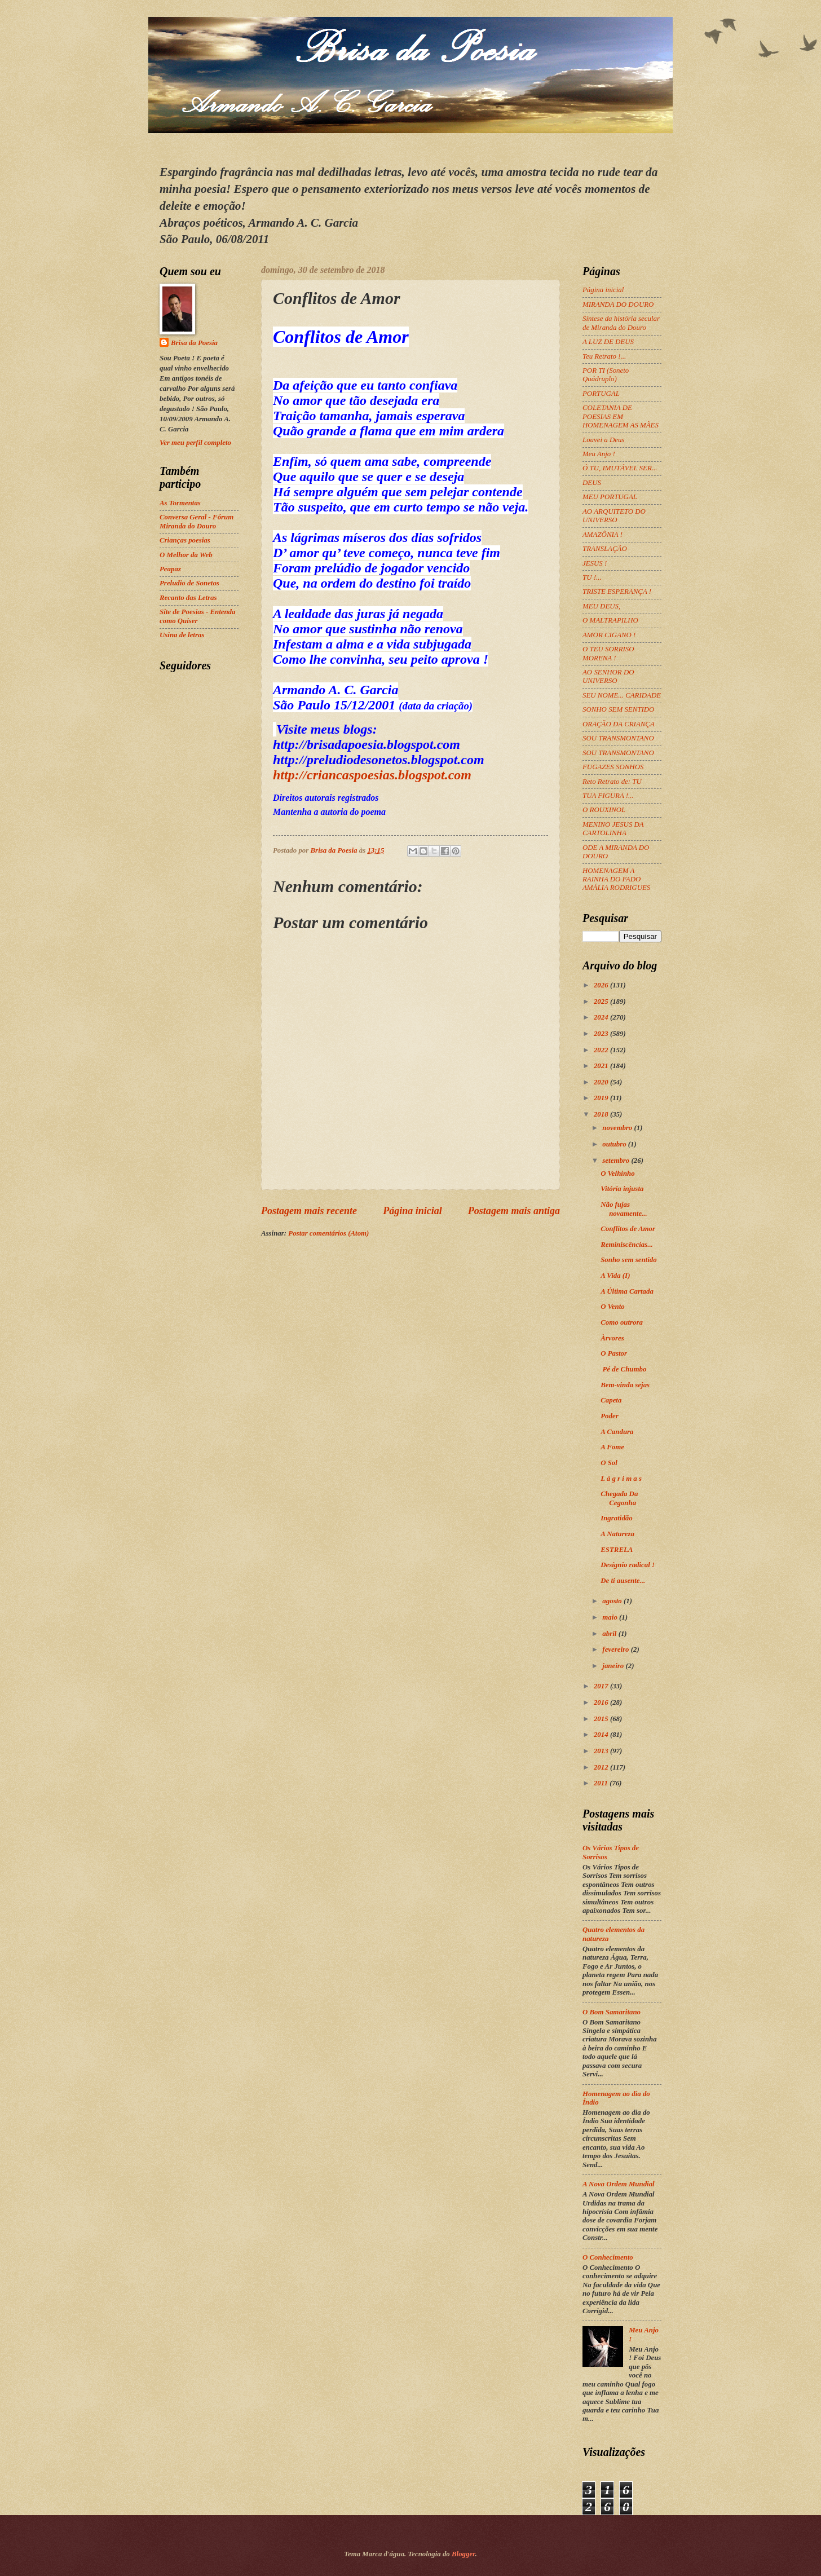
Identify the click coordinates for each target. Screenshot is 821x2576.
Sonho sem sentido (628, 1260)
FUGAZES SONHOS (612, 767)
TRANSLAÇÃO (604, 549)
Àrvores (613, 1338)
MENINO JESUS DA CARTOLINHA (612, 829)
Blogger (463, 2554)
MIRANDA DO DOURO (618, 304)
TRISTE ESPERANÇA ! (616, 592)
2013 (602, 1751)
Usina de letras (182, 635)
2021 (602, 1066)
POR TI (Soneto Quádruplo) (605, 375)
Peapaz (170, 569)
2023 (602, 1034)
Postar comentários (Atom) (328, 1233)
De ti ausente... (623, 1581)
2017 (602, 1686)
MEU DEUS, (601, 606)
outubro (615, 1144)
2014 (602, 1735)
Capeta (611, 1400)
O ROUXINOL (603, 810)
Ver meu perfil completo (195, 443)
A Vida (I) (615, 1276)
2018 (602, 1114)
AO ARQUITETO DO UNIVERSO (614, 516)
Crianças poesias (185, 540)
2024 (602, 1017)
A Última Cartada (627, 1291)
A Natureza (617, 1534)
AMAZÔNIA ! (602, 535)
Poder (610, 1416)
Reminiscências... (627, 1245)
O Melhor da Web (186, 555)
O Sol (609, 1463)
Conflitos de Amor (628, 1229)
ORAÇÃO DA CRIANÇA (618, 724)
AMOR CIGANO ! (608, 635)
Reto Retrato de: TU (612, 782)
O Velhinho (617, 1173)
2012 (602, 1767)
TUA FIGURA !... (608, 796)
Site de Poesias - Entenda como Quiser (197, 616)
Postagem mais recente (309, 1210)
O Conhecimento (607, 2257)
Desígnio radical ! (628, 1565)
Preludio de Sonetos (189, 583)
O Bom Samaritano (611, 2012)
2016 (602, 1702)
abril (610, 1634)
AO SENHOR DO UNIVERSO (608, 676)
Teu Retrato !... (604, 356)
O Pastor (615, 1353)
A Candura (617, 1432)
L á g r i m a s (621, 1479)
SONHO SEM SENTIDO (618, 709)
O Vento (613, 1307)
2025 (602, 1001)
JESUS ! (594, 563)
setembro (616, 1161)
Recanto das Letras (188, 598)
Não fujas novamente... (624, 1209)
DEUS (591, 483)
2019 (602, 1098)
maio (610, 1617)
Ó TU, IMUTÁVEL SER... (619, 468)
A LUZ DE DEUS (608, 342)
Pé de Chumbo (624, 1369)
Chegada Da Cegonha (619, 1498)
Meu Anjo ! (598, 454)
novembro (618, 1128)
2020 (602, 1082)
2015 (602, 1719)
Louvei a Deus (603, 440)
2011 (602, 1783)
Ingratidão (617, 1518)
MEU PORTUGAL (609, 497)
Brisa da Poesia (194, 343)
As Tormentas (180, 503)
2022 (602, 1050)
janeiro (613, 1666)
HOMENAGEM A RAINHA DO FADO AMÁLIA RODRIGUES (616, 879)
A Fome (612, 1447)
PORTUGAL (601, 394)
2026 (602, 985)
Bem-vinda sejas (626, 1385)
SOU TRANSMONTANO (618, 738)
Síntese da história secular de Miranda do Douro (621, 323)
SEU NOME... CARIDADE (621, 695)
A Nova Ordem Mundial (618, 2184)
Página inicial (412, 1210)
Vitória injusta (623, 1189)
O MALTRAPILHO (610, 620)
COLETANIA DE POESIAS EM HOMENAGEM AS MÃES (620, 416)
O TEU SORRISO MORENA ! (608, 653)
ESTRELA (617, 1550)
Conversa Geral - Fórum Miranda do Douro (196, 521)
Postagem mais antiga (514, 1210)
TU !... (592, 577)
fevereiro (616, 1649)
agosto (613, 1601)
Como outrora (622, 1322)
